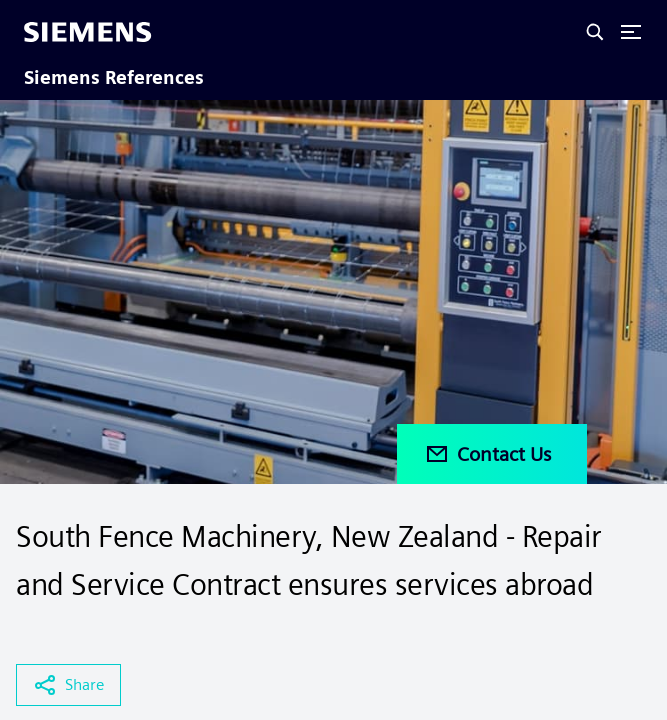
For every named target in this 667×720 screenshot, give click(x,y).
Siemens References (114, 77)
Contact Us (488, 454)
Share (68, 685)
